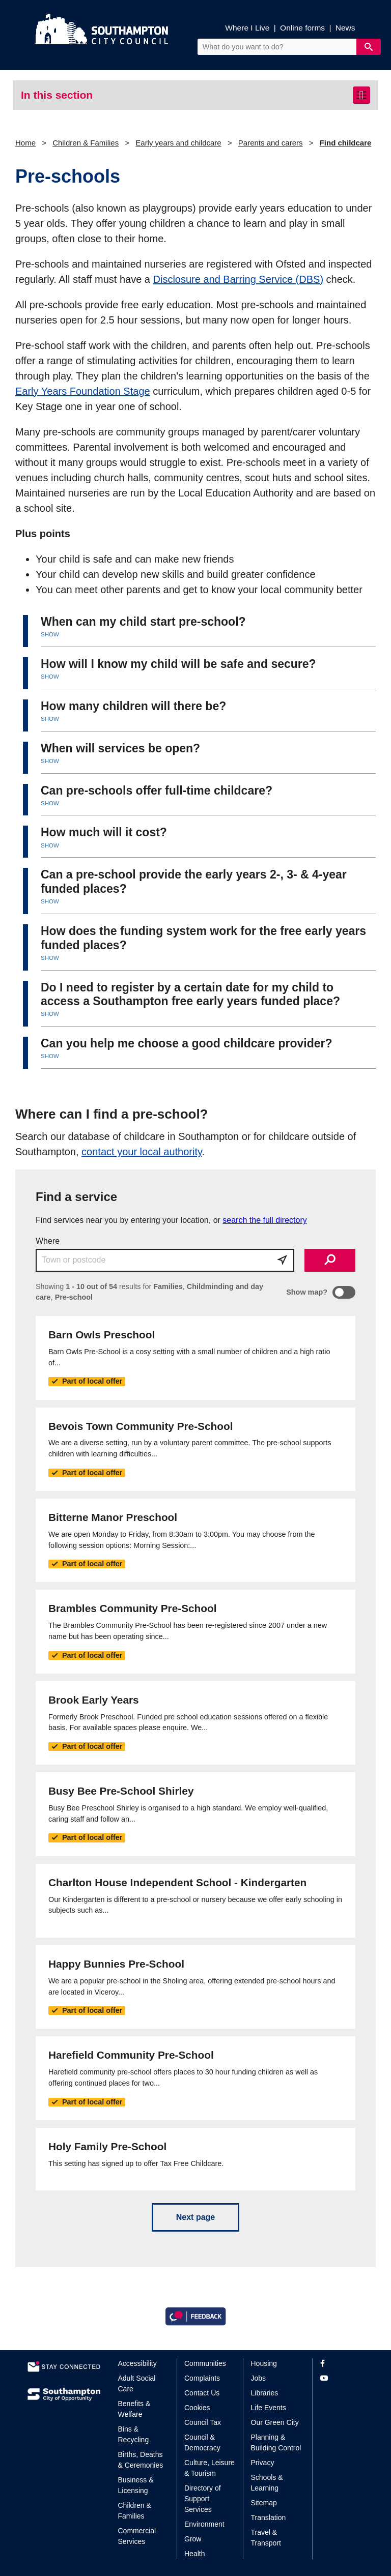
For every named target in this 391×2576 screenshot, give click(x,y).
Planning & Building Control (276, 2442)
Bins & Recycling (133, 2434)
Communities (205, 2363)
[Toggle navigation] (361, 95)
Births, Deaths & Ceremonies (140, 2459)
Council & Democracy (202, 2442)
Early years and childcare (178, 142)
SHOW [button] (50, 634)
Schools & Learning (267, 2482)
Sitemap (264, 2503)
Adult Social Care (137, 2383)
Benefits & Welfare (134, 2408)
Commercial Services (137, 2536)
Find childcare (346, 142)
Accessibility (137, 2363)
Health (194, 2554)
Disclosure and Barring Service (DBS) (238, 279)
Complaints (202, 2378)
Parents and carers (270, 142)
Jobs (258, 2378)
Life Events (268, 2408)
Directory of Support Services (202, 2498)
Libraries (264, 2393)
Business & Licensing (136, 2485)
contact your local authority (141, 1151)
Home (25, 142)
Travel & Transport (266, 2537)
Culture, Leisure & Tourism (209, 2467)
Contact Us (201, 2393)
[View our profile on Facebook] (342, 2363)
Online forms (302, 27)
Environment (204, 2524)
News (345, 27)
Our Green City (275, 2422)
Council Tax (202, 2422)
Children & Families (85, 142)
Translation (268, 2517)
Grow (192, 2539)
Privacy (262, 2462)
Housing (264, 2363)
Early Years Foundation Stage (82, 391)
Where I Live (247, 27)
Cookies (197, 2408)
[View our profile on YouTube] (342, 2378)
